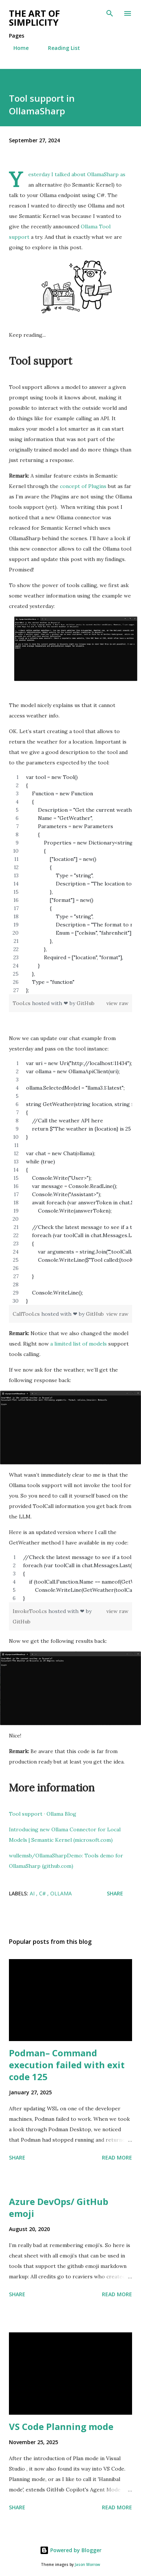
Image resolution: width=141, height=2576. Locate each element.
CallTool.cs (27, 1314)
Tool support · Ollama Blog (42, 1813)
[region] (70, 883)
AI (33, 1893)
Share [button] (115, 1893)
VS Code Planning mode (61, 2426)
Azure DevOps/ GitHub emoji (58, 2207)
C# (43, 1893)
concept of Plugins (83, 486)
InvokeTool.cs (30, 1611)
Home (16, 47)
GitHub (85, 1003)
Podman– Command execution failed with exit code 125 (67, 2065)
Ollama (61, 1893)
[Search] (109, 13)
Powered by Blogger (71, 2550)
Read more (117, 2157)
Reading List (60, 47)
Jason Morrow (87, 2564)
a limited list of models (78, 1343)
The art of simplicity (34, 17)
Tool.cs (22, 1003)
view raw (117, 1003)
